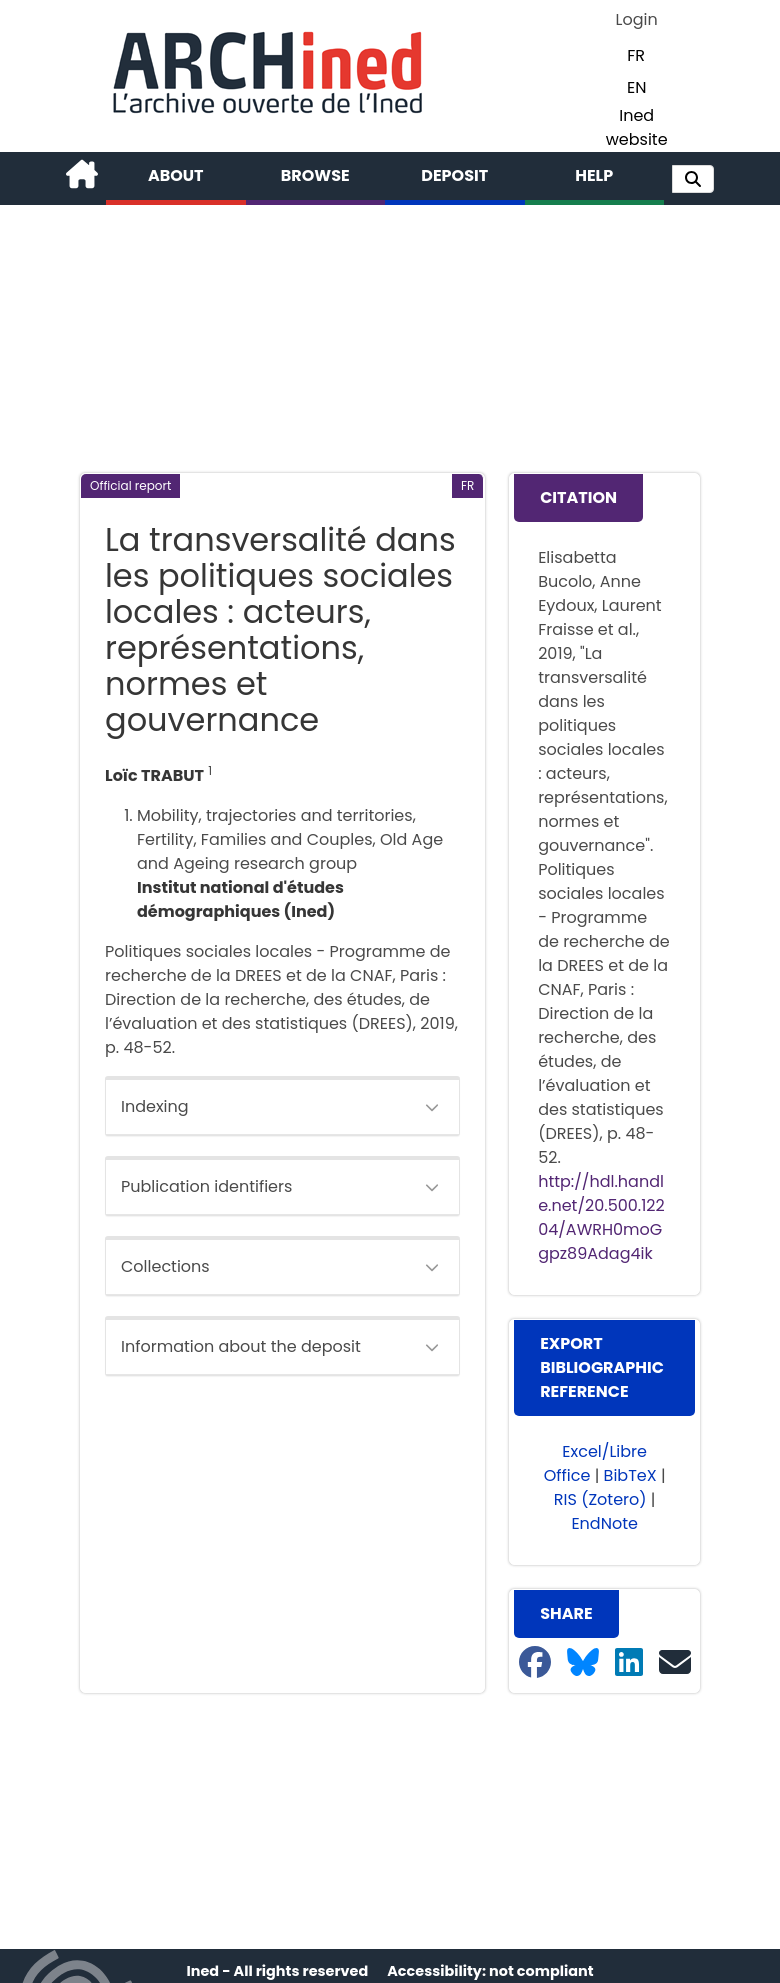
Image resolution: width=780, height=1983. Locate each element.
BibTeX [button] (630, 1475)
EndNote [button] (604, 1523)
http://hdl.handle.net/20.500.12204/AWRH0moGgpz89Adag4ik (601, 1217)
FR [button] (636, 55)
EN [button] (636, 87)
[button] (693, 179)
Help (594, 175)
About (176, 175)
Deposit (454, 175)
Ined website (637, 127)
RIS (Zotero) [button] (600, 1499)
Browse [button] (315, 175)
